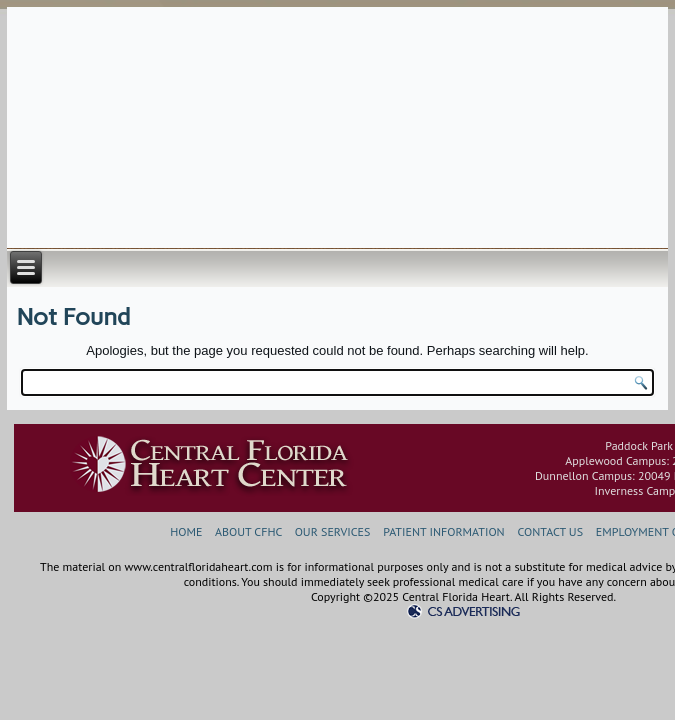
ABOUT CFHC (248, 531)
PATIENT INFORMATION (443, 531)
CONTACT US (551, 531)
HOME (186, 531)
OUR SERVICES (333, 531)
